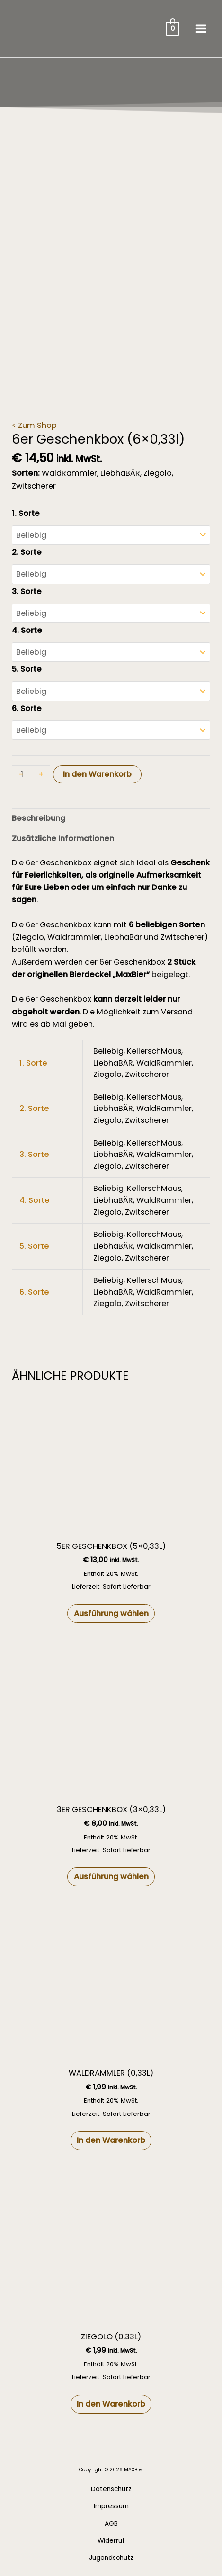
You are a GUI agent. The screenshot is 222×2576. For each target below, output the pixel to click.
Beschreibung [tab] (38, 818)
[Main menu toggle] (201, 28)
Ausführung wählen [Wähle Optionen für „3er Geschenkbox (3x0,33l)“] (111, 1876)
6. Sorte (27, 708)
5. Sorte (27, 669)
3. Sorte (27, 591)
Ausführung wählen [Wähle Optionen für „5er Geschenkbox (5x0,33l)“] (111, 1613)
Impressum (111, 2506)
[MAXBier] (44, 28)
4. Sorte (27, 630)
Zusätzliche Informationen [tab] (63, 838)
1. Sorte (26, 513)
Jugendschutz (111, 2557)
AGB (111, 2523)
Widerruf (111, 2540)
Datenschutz (111, 2489)
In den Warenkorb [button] (111, 2140)
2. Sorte (27, 552)
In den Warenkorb (97, 774)
